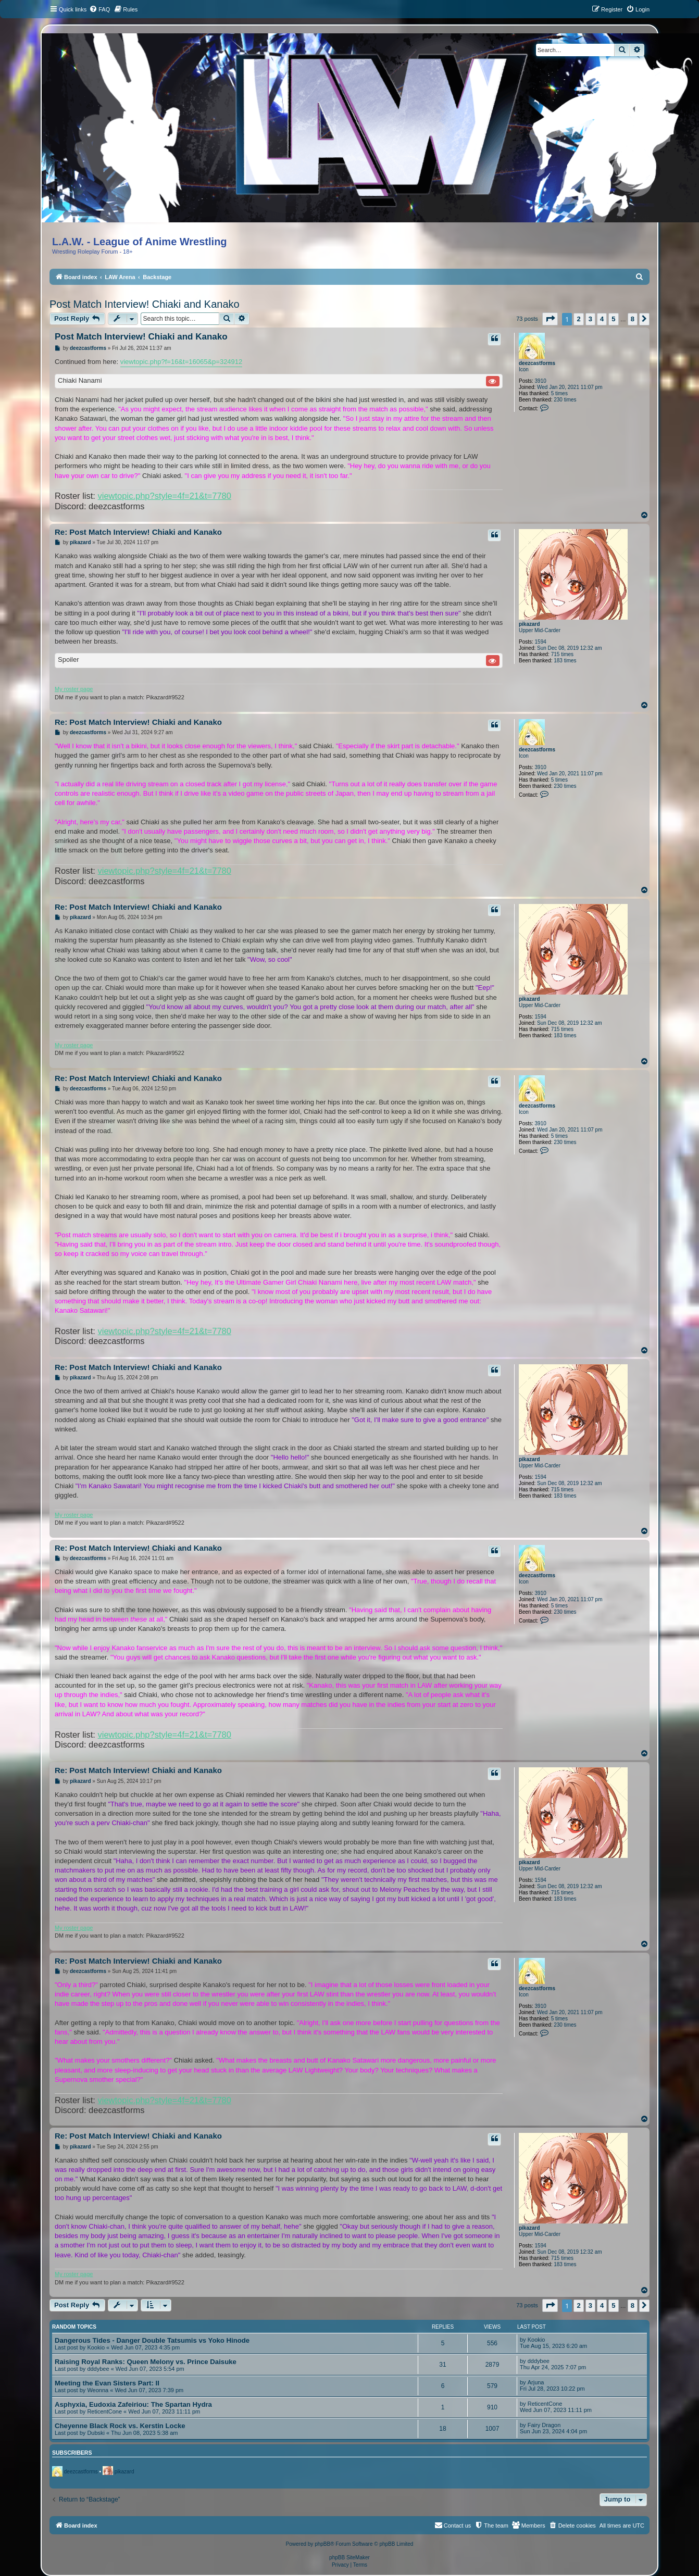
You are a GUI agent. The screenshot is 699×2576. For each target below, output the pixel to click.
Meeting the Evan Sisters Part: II (107, 2383)
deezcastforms (537, 363)
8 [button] (632, 319)
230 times (565, 400)
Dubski (96, 2433)
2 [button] (578, 319)
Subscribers (72, 2452)
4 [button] (602, 319)
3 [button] (590, 319)
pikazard (529, 624)
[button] (550, 318)
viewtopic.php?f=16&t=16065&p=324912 (181, 362)
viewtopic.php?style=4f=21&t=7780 (164, 495)
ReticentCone (104, 2411)
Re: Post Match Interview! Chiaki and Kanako (138, 531)
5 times (559, 393)
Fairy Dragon (544, 2425)
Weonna (97, 2390)
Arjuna (536, 2382)
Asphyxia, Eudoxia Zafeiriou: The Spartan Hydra (133, 2404)
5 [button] (613, 319)
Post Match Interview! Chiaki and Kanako (144, 304)
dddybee (98, 2369)
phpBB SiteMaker (349, 2557)
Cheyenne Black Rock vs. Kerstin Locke (120, 2426)
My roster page (74, 689)
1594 (540, 642)
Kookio (96, 2347)
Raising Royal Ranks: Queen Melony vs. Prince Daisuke (145, 2362)
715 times (562, 654)
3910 (540, 381)
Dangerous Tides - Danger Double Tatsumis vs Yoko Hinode (152, 2340)
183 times (565, 660)
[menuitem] (99, 9)
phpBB (322, 2544)
